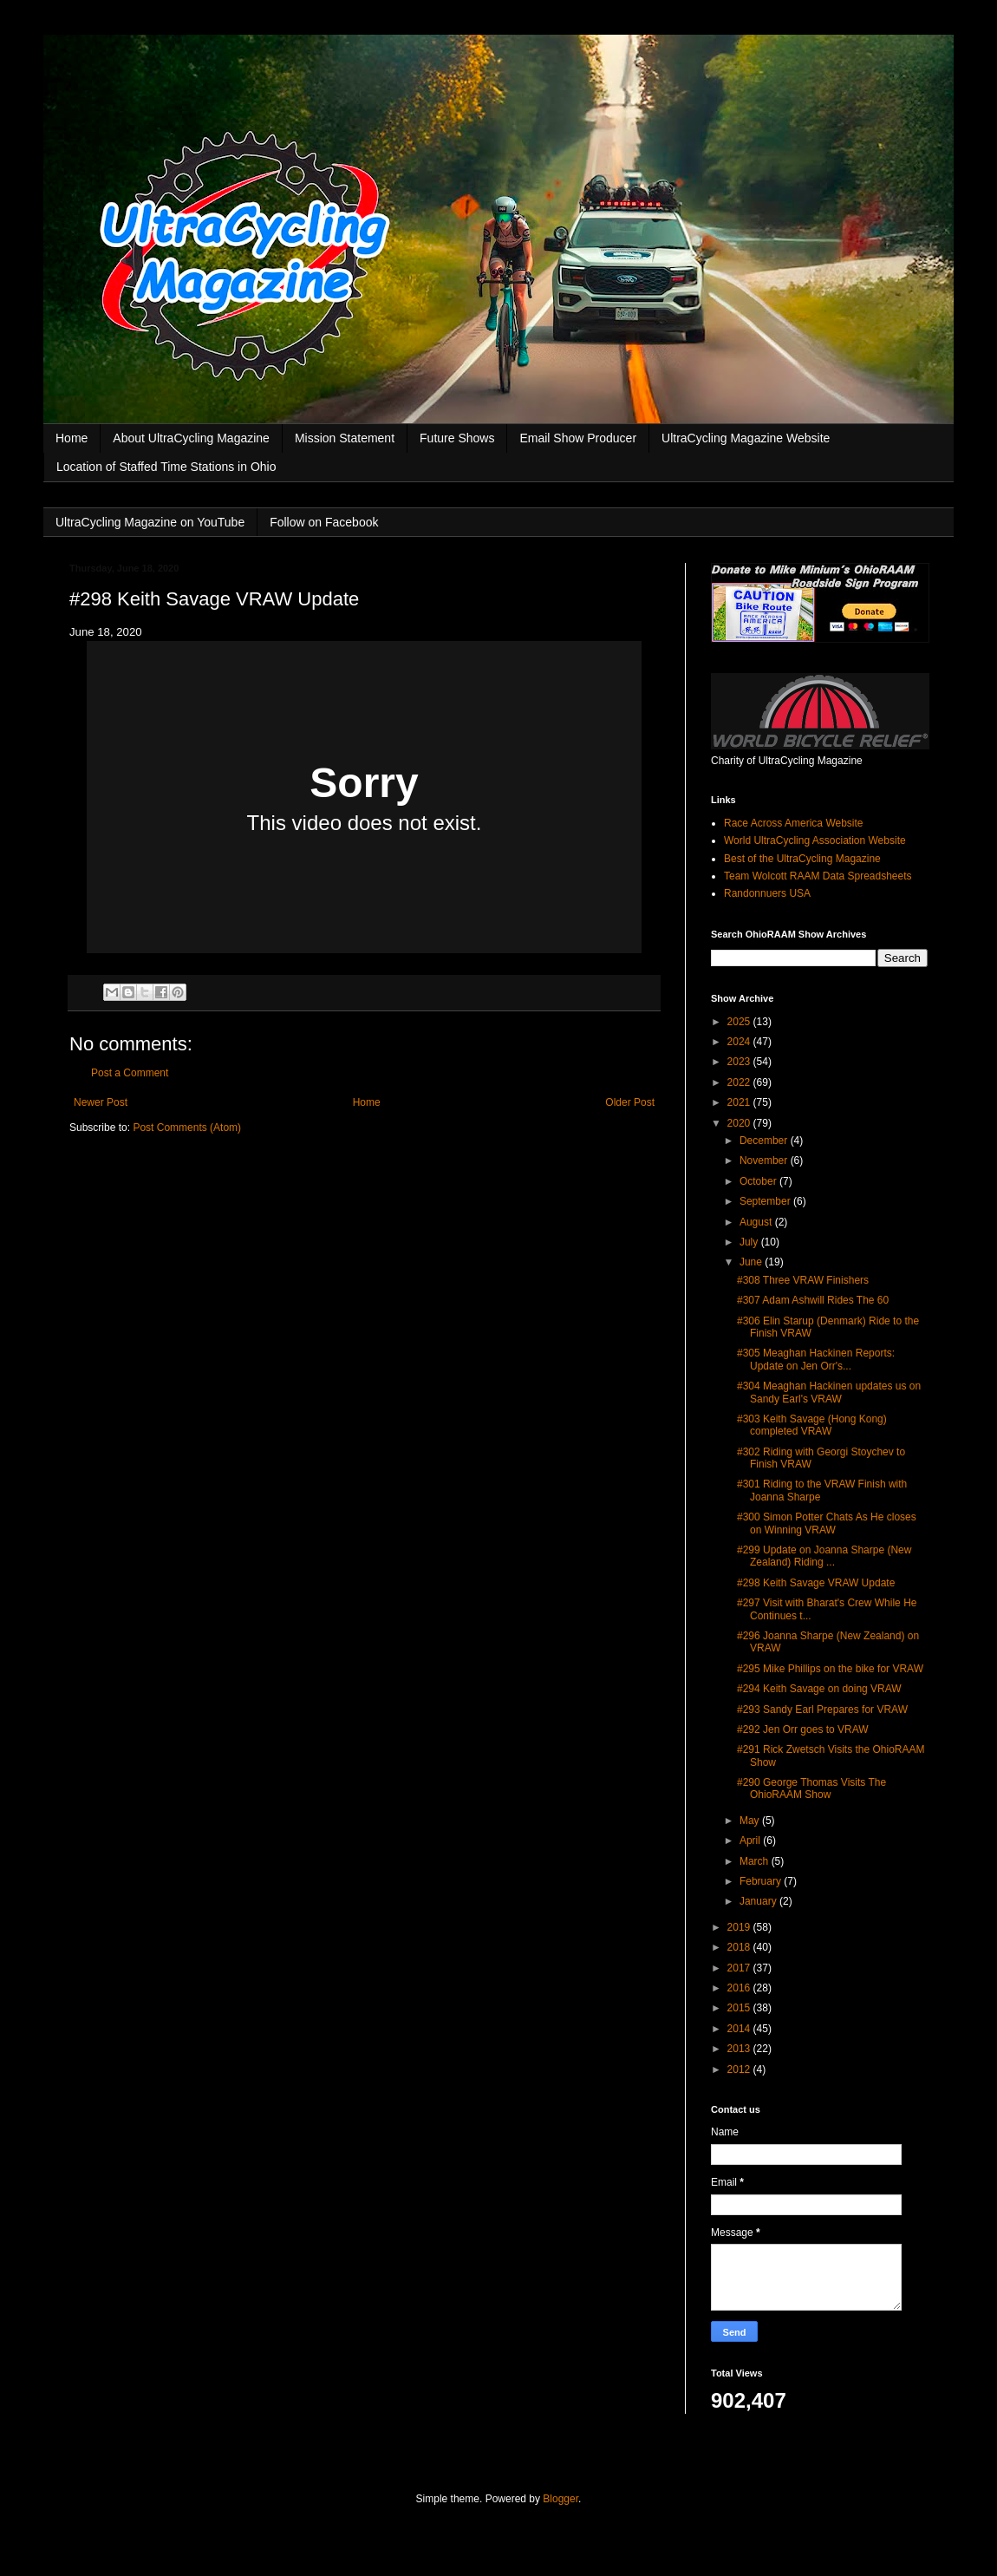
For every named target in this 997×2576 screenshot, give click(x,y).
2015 (740, 2008)
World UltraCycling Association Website (815, 840)
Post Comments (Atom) (187, 1127)
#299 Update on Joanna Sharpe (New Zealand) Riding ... (824, 1556)
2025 (740, 1022)
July (750, 1242)
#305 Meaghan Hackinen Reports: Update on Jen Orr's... (816, 1359)
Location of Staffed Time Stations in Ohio (166, 467)
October (759, 1181)
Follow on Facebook (324, 522)
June (752, 1262)
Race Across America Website (793, 823)
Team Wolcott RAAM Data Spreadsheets (818, 876)
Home (71, 438)
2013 (740, 2049)
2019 (740, 1927)
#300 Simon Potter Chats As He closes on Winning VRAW (826, 1523)
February (762, 1881)
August (757, 1222)
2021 (740, 1102)
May (751, 1820)
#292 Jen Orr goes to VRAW (803, 1729)
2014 (740, 2029)
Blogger (560, 2499)
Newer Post (100, 1102)
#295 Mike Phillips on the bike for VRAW (830, 1669)
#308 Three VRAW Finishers (803, 1280)
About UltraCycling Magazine (191, 438)
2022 (740, 1082)
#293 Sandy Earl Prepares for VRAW (822, 1709)
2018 (740, 1947)
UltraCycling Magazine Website (745, 438)
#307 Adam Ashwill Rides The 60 (813, 1300)
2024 (740, 1042)
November (765, 1160)
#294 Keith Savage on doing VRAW (819, 1689)
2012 (740, 2069)
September (766, 1201)
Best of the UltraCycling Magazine (802, 859)
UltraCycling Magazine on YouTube (149, 522)
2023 (740, 1062)
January (759, 1901)
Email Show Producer (577, 438)
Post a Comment (129, 1073)
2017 (740, 1968)
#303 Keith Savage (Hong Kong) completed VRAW (812, 1425)
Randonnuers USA (767, 893)
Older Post (630, 1102)
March (756, 1861)
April (751, 1840)
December (765, 1140)
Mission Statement (344, 438)
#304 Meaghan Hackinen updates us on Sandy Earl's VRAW (829, 1392)
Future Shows (457, 438)
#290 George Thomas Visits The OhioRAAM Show (811, 1788)
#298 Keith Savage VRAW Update (816, 1583)
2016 (740, 1988)
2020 (740, 1123)
